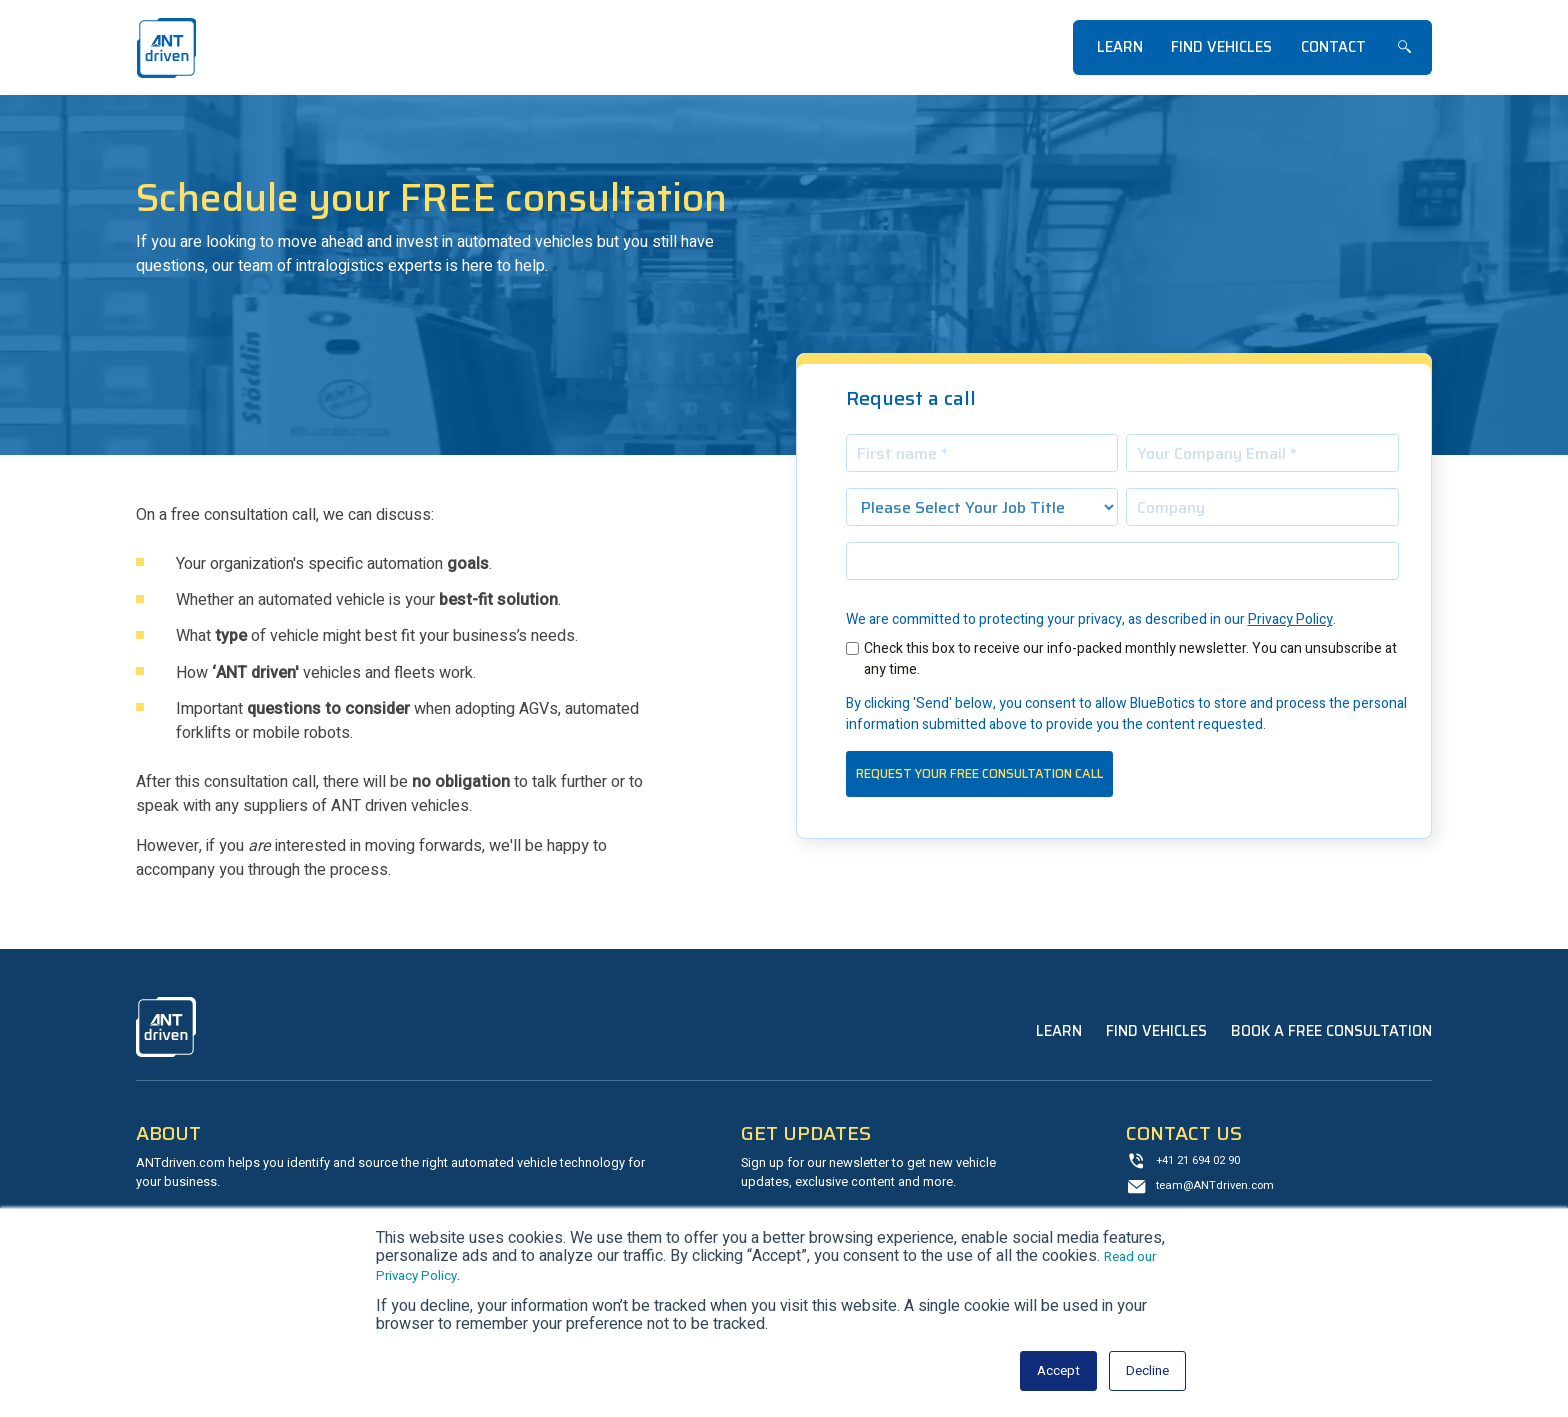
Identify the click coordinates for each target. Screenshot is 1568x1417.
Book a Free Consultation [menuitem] (1331, 1031)
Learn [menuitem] (1120, 47)
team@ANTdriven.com (1221, 1189)
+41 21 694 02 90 (1204, 1162)
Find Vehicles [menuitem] (1221, 47)
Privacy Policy (1290, 619)
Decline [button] (1143, 1371)
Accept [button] (1046, 1371)
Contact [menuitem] (1333, 47)
